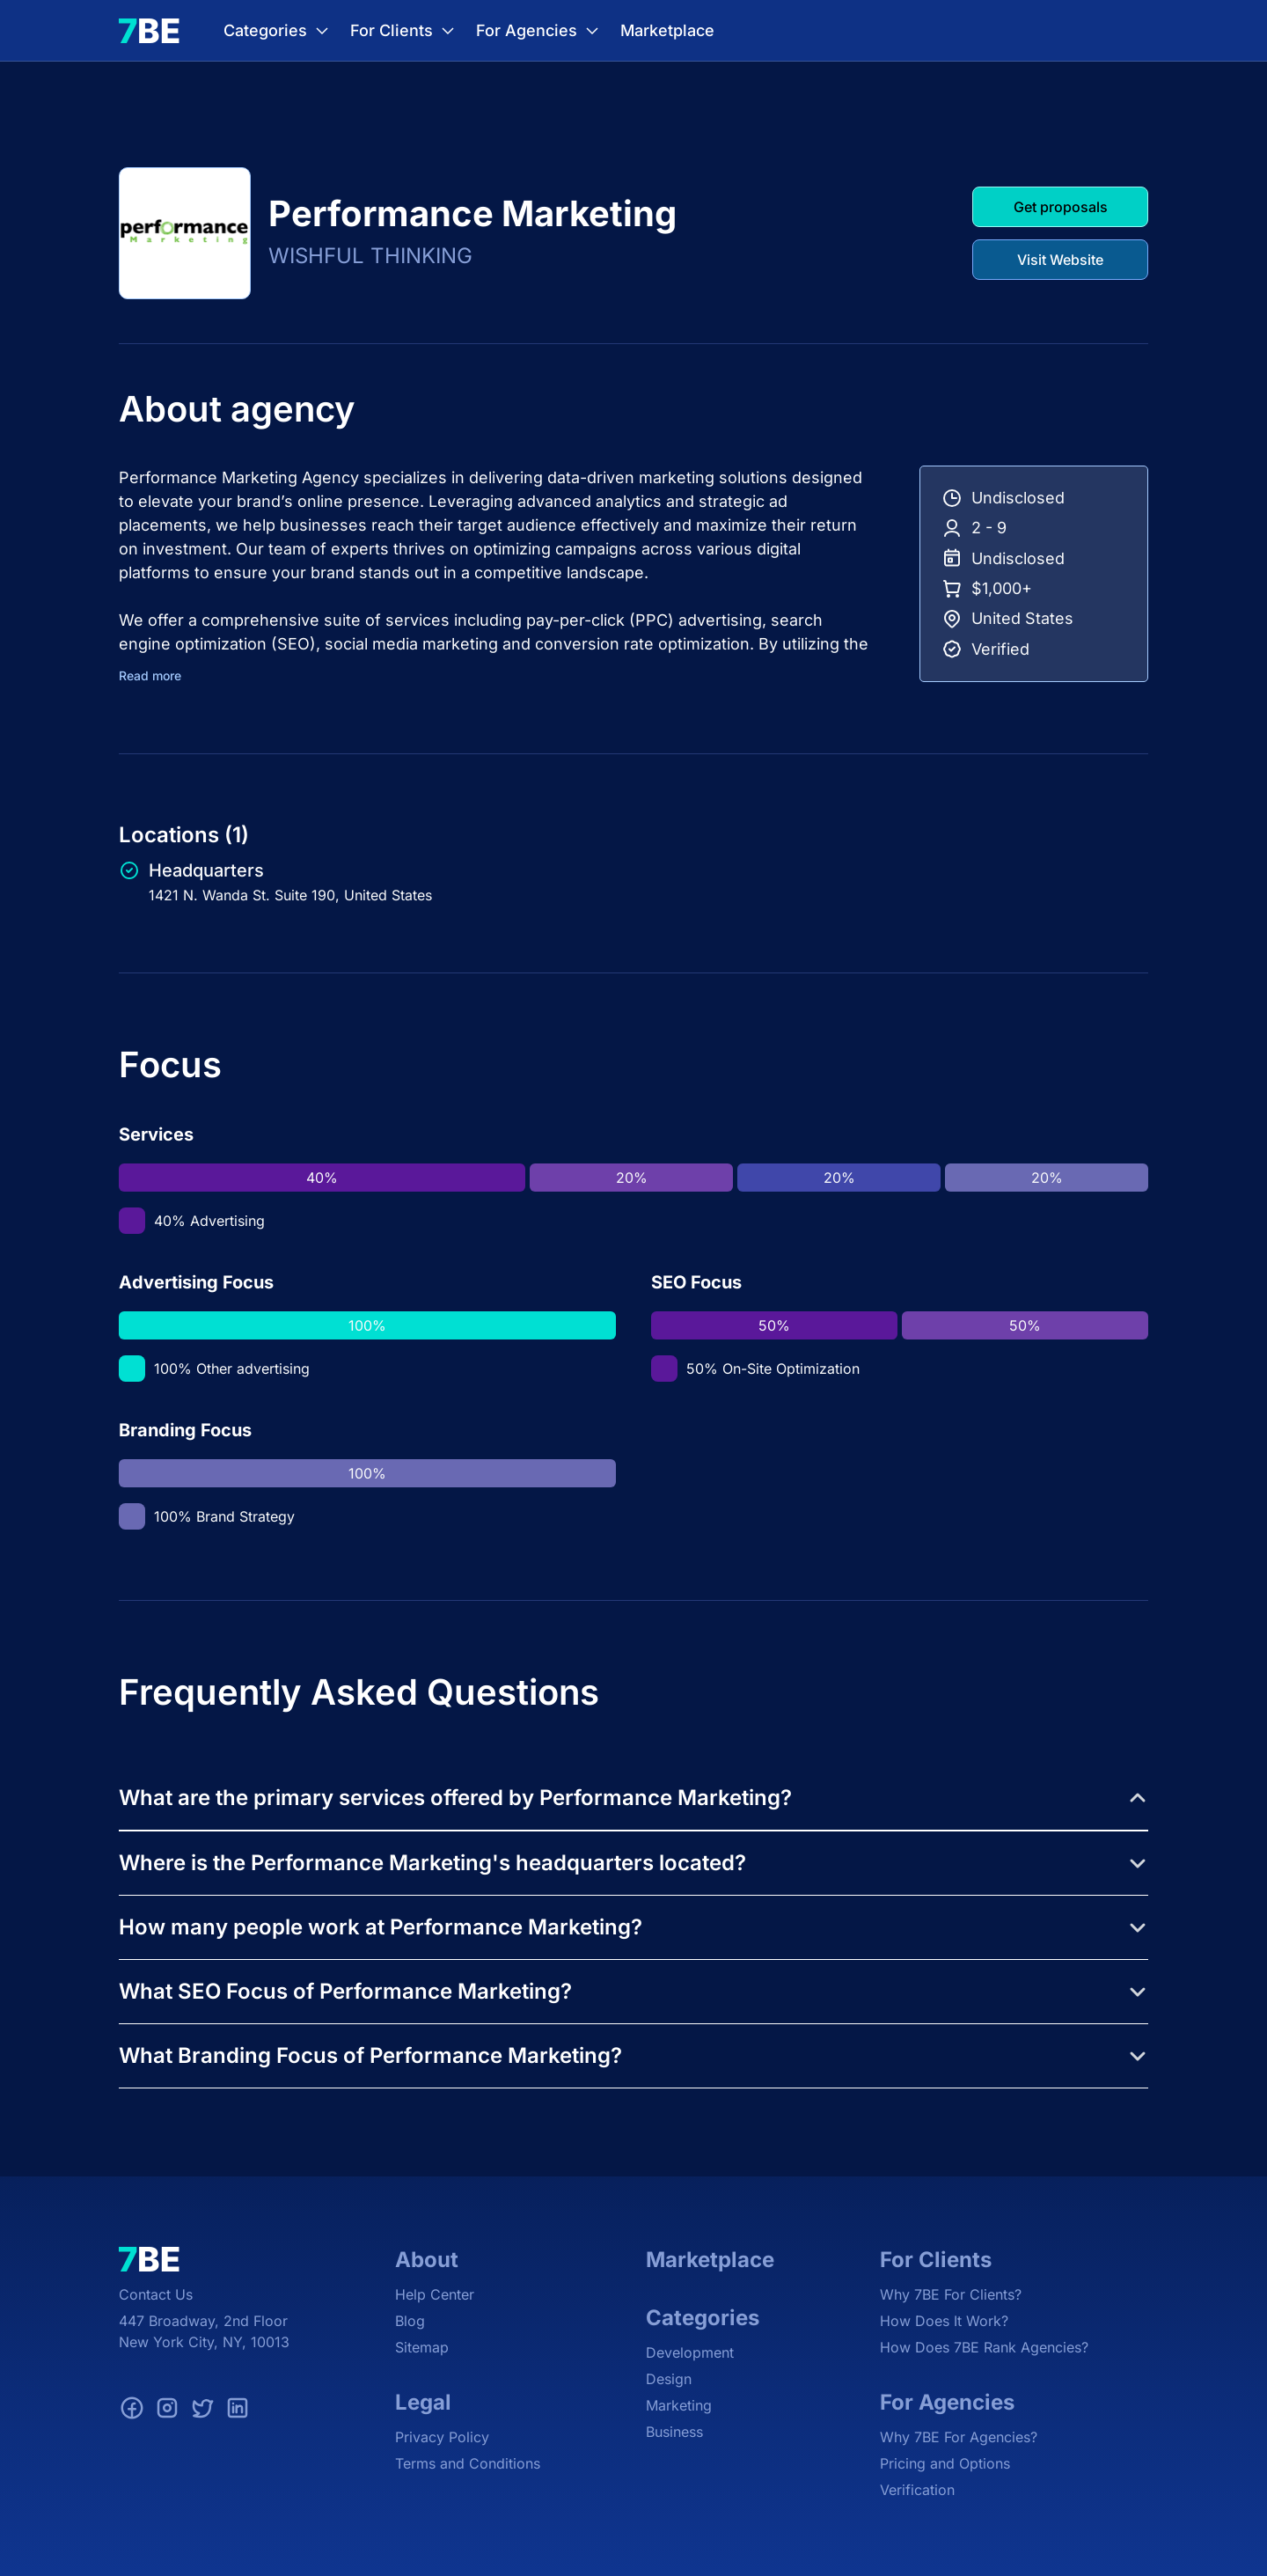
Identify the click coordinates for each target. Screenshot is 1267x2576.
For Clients (404, 30)
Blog (410, 2321)
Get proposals (1061, 207)
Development (690, 2352)
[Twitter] (202, 2410)
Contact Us (156, 2294)
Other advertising (253, 1368)
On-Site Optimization (791, 1368)
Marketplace (667, 31)
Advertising (227, 1220)
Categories (278, 30)
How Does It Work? (944, 2321)
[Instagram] (167, 2410)
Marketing (679, 2405)
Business (674, 2431)
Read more (150, 676)
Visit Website (1060, 259)
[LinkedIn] (237, 2410)
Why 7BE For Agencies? (958, 2437)
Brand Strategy (245, 1516)
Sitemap (422, 2347)
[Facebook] (132, 2410)
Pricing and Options (945, 2463)
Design (669, 2379)
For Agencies (539, 30)
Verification (917, 2490)
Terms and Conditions (467, 2463)
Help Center (434, 2294)
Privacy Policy (442, 2437)
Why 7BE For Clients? (951, 2294)
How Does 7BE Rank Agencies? (984, 2347)
